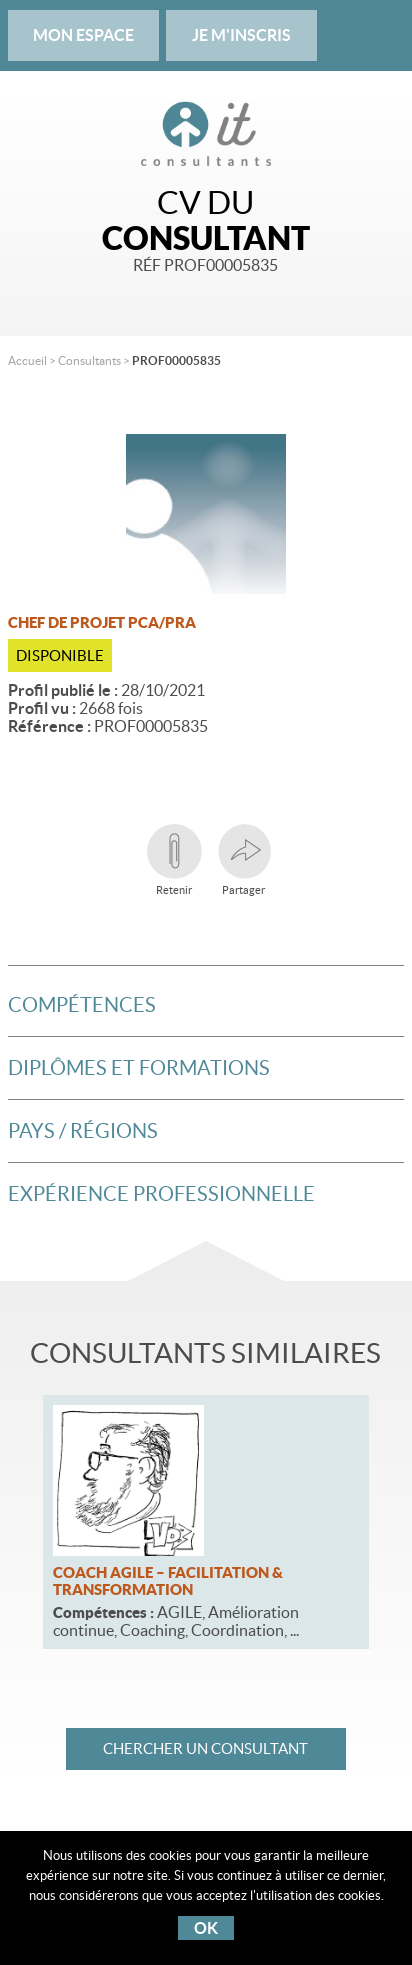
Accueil (27, 360)
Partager (243, 860)
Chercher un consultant (205, 1748)
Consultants (89, 360)
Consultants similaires (205, 1353)
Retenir (174, 860)
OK (206, 1928)
